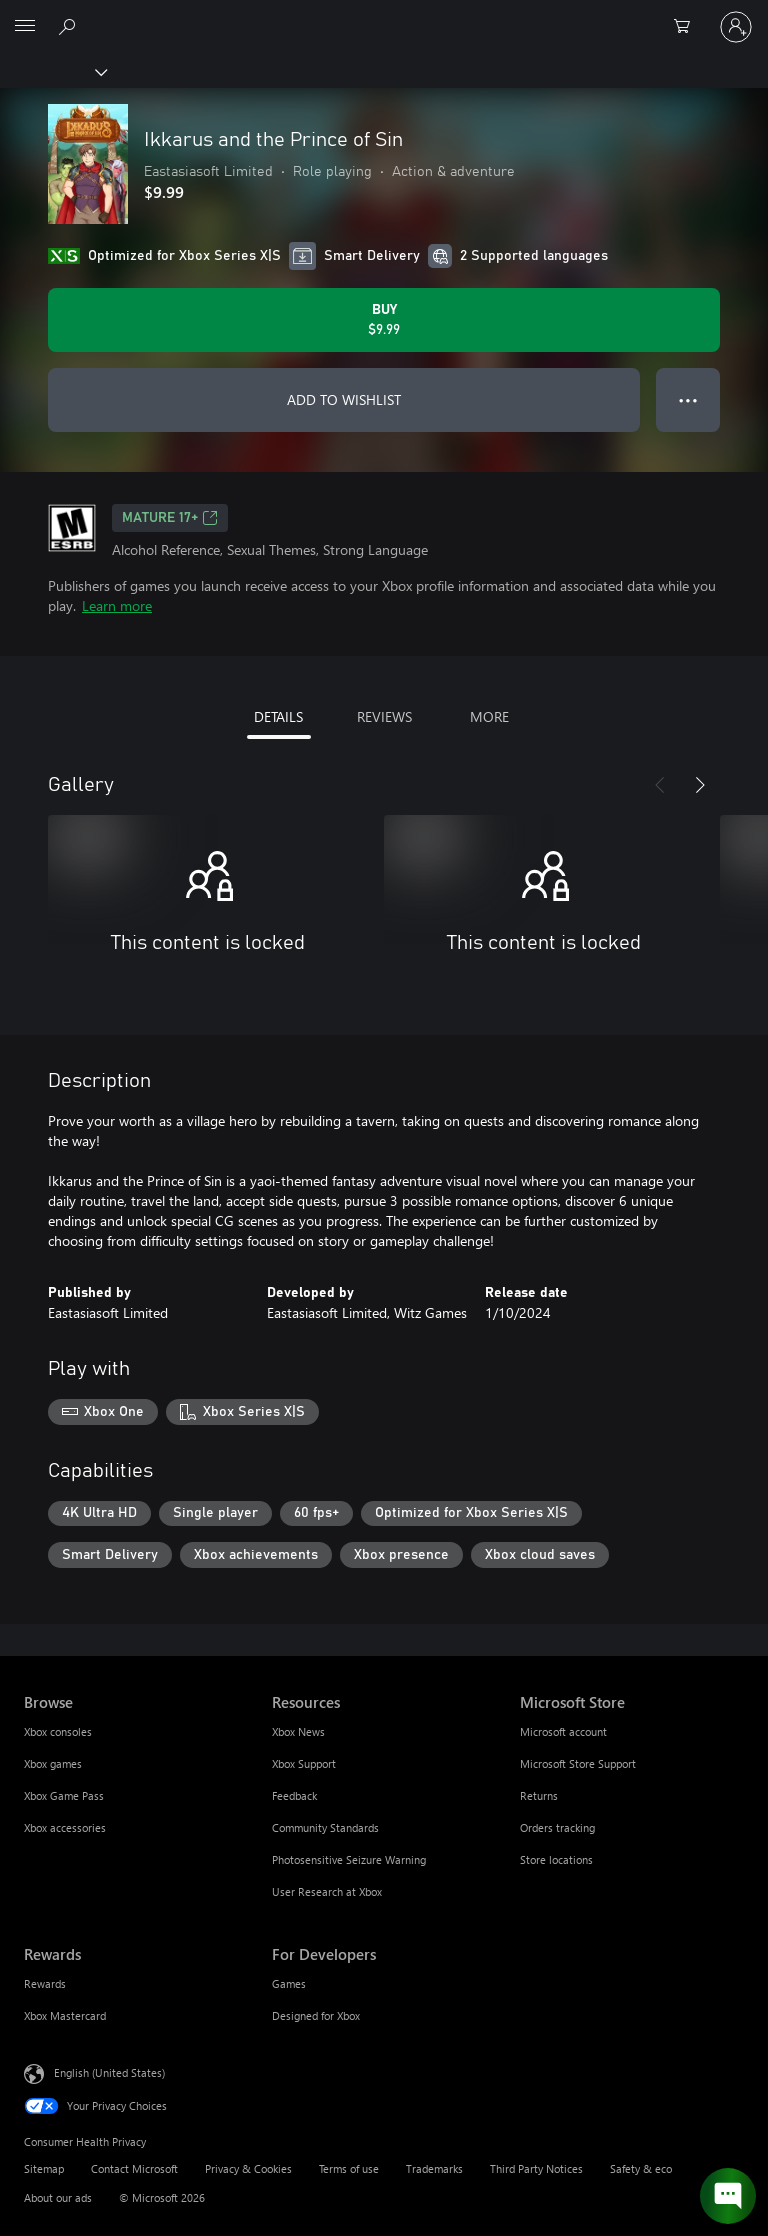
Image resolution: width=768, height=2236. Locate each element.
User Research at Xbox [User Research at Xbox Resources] (327, 1891)
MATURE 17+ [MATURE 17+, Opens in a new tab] (170, 518)
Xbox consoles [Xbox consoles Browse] (58, 1731)
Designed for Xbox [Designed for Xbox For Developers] (316, 2015)
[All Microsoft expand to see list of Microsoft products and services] (25, 27)
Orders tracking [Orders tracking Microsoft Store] (557, 1827)
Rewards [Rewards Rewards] (45, 1983)
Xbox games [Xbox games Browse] (53, 1763)
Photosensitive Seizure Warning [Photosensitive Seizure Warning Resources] (349, 1859)
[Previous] (660, 785)
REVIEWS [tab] (384, 716)
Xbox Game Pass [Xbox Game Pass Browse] (64, 1795)
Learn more (117, 605)
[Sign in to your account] (736, 27)
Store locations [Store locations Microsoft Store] (556, 1859)
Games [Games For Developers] (289, 1983)
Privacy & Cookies (248, 2168)
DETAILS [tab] (278, 716)
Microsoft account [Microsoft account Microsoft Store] (563, 1731)
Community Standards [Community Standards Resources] (325, 1827)
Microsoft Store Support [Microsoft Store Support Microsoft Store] (578, 1763)
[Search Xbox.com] (70, 26)
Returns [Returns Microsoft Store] (539, 1795)
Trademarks (434, 2168)
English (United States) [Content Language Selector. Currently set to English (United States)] (109, 2072)
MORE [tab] (489, 716)
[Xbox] (52, 71)
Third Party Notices (536, 2168)
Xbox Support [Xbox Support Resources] (304, 1763)
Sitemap (44, 2168)
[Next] (700, 785)
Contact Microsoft (134, 2168)
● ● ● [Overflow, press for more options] (688, 399)
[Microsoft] (383, 15)
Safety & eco (641, 2168)
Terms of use (349, 2168)
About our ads (58, 2197)
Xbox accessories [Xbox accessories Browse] (65, 1827)
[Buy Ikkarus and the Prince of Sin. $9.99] (384, 320)
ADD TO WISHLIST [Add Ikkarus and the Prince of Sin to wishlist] (344, 399)
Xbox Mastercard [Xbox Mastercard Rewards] (65, 2015)
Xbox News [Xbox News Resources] (298, 1731)
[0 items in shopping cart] (688, 27)
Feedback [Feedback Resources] (294, 1795)
